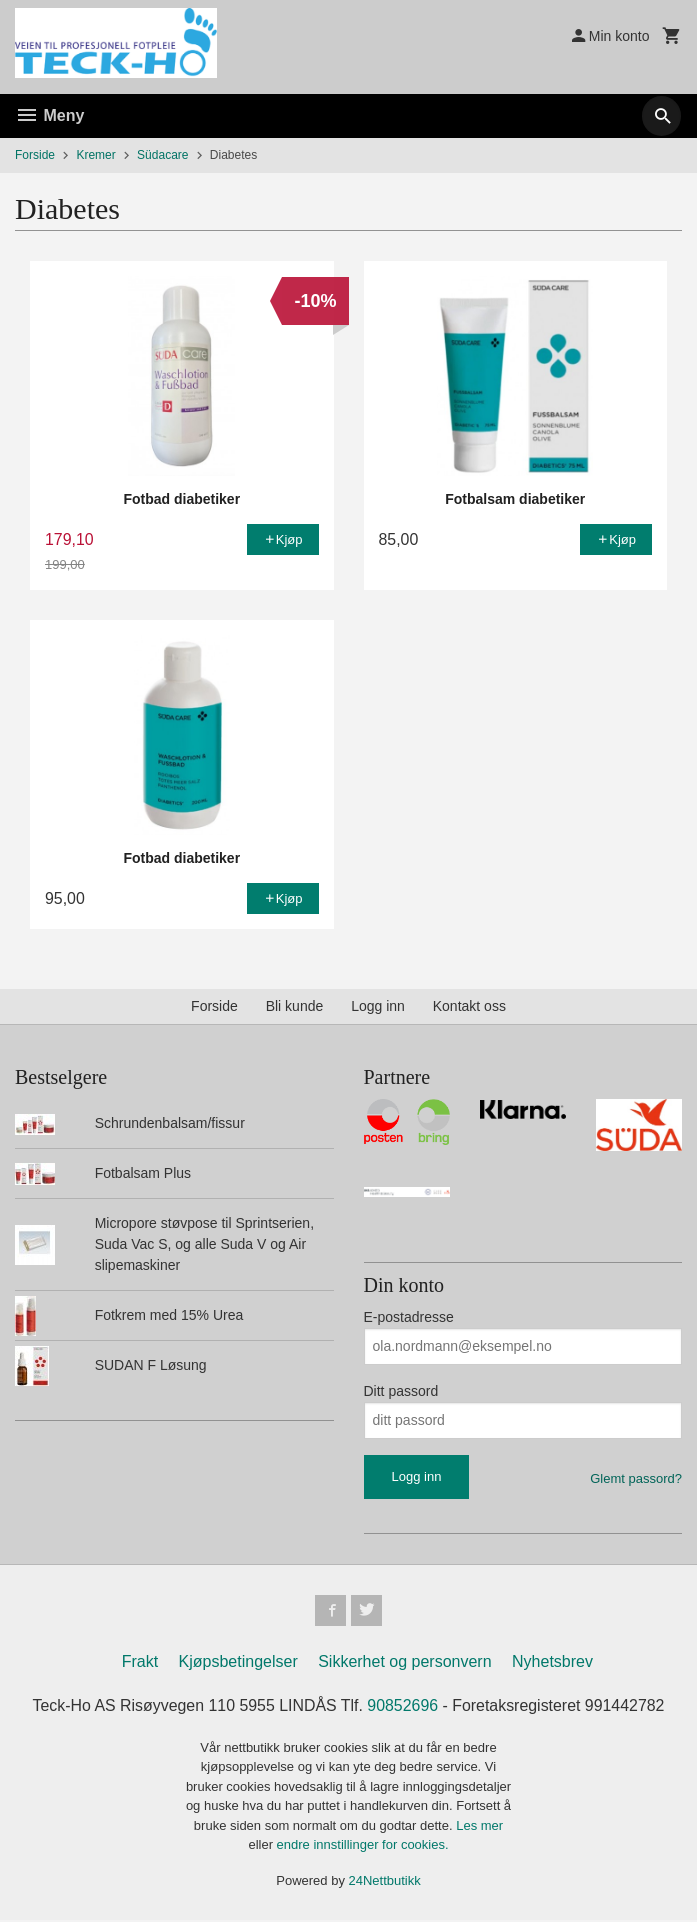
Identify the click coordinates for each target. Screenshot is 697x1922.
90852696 (402, 1706)
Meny (49, 115)
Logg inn (378, 1006)
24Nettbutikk (385, 1881)
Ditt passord (401, 1391)
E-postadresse (409, 1317)
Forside (35, 155)
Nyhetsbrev (552, 1662)
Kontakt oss (469, 1006)
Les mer (479, 1826)
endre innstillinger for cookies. (363, 1846)
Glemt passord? (636, 1478)
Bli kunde (295, 1006)
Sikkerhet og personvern (404, 1662)
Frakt (140, 1662)
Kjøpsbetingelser (238, 1662)
